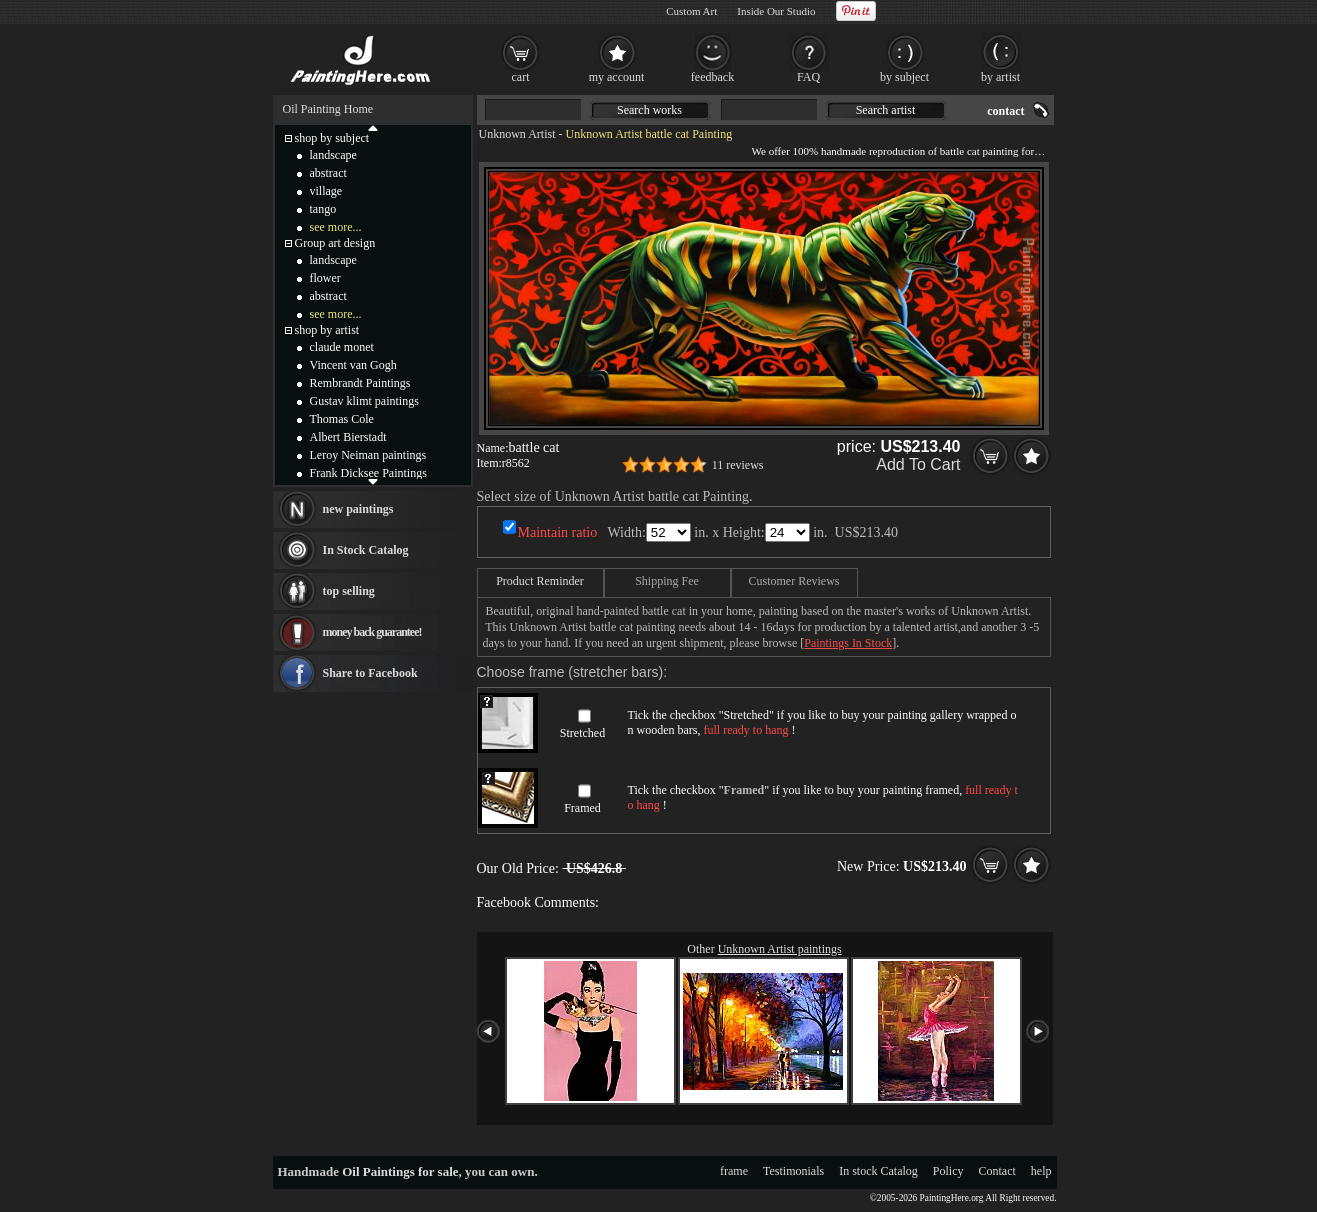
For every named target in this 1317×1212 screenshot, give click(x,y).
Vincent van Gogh (353, 365)
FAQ (808, 77)
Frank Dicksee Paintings (368, 473)
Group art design (335, 243)
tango (323, 209)
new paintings (358, 509)
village (326, 191)
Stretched (582, 733)
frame (734, 1171)
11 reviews (738, 465)
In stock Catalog (878, 1171)
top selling (349, 591)
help (1041, 1171)
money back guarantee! (372, 632)
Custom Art (691, 11)
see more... (336, 227)
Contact (997, 1171)
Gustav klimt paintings (364, 401)
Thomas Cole (342, 419)
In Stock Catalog (366, 550)
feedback (712, 77)
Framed (582, 808)
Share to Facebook (370, 673)
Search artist (886, 110)
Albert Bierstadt (348, 437)
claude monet (342, 347)
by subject (904, 77)
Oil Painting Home (328, 109)
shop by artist (327, 330)
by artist (1000, 77)
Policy (948, 1171)
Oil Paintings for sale (400, 1171)
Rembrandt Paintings (360, 383)
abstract (328, 173)
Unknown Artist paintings (780, 949)
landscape (333, 155)
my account (617, 77)
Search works (649, 110)
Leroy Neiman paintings (368, 455)
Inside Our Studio (776, 11)
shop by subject (332, 138)
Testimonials (793, 1171)
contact (1005, 111)
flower (325, 278)
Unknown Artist (517, 134)
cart (521, 77)
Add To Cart (918, 464)
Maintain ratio (558, 532)
